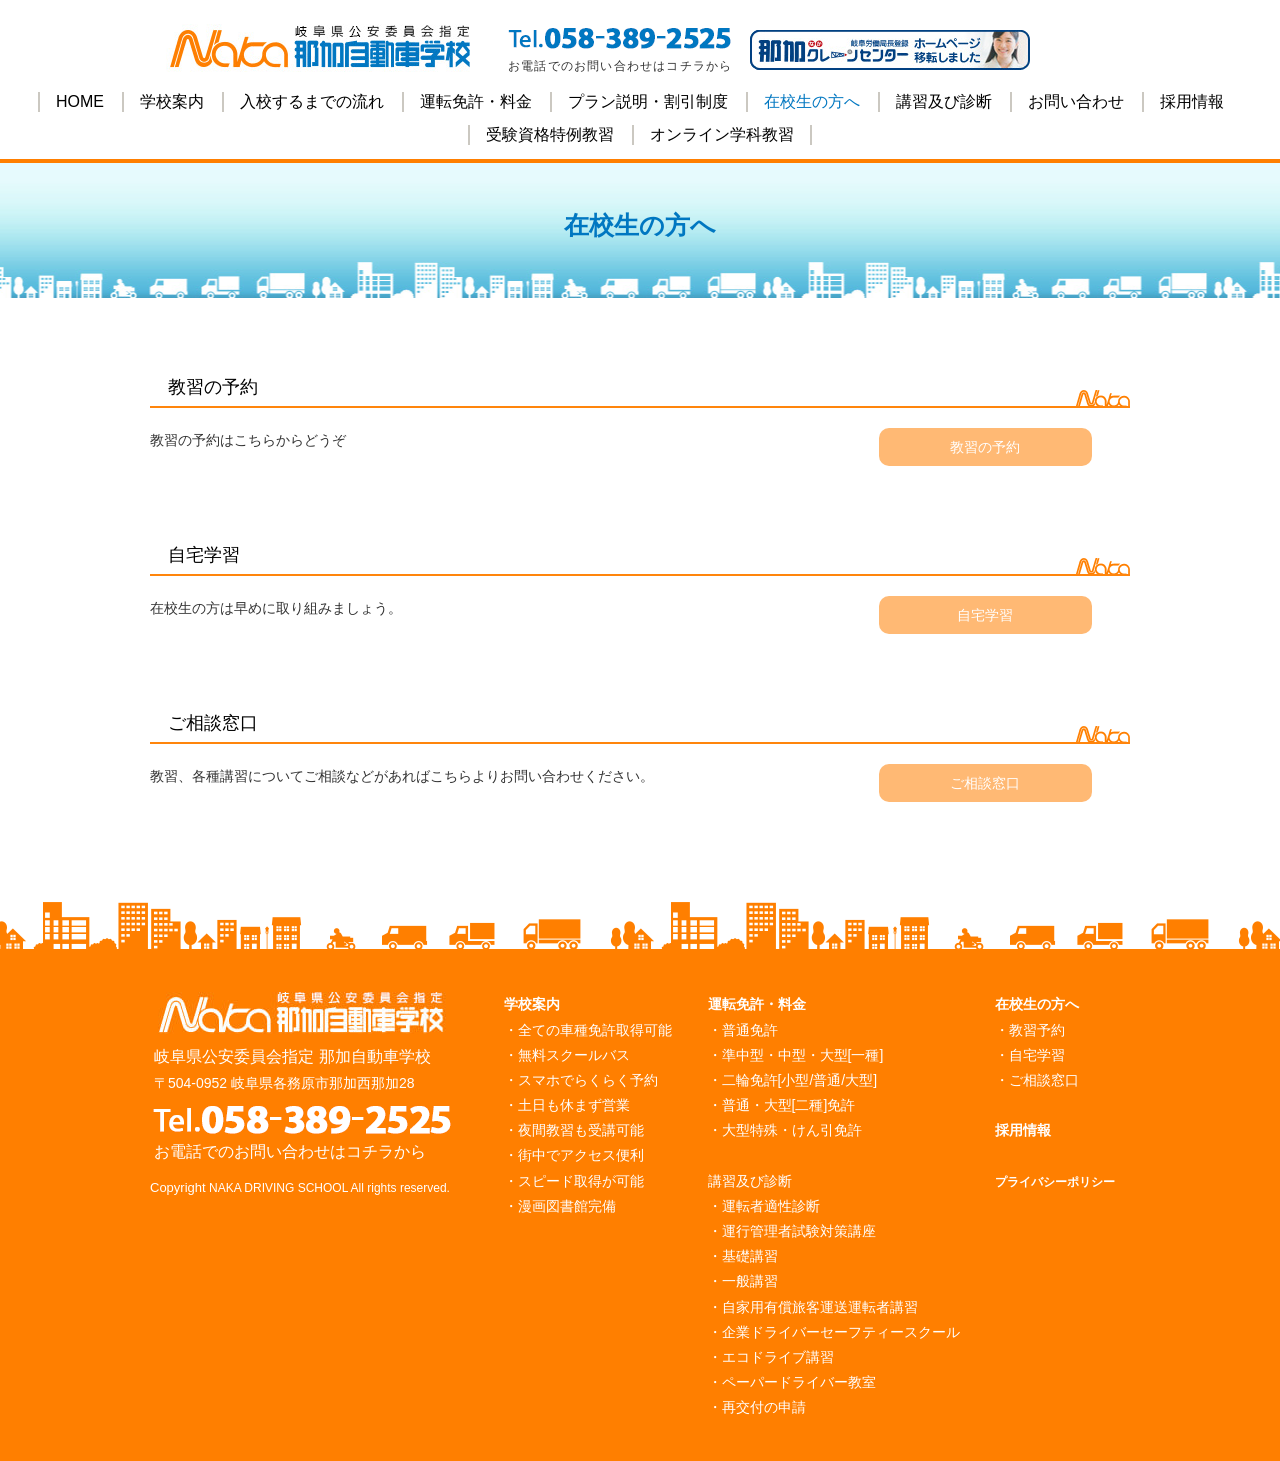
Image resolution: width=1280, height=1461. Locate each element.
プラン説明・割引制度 (648, 101)
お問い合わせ (1076, 101)
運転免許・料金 (476, 101)
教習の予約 (985, 447)
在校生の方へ (812, 101)
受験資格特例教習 (550, 134)
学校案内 (172, 101)
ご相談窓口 (985, 783)
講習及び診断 (944, 101)
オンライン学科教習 (722, 134)
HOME (80, 101)
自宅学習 (985, 615)
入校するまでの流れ (312, 101)
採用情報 (1192, 101)
